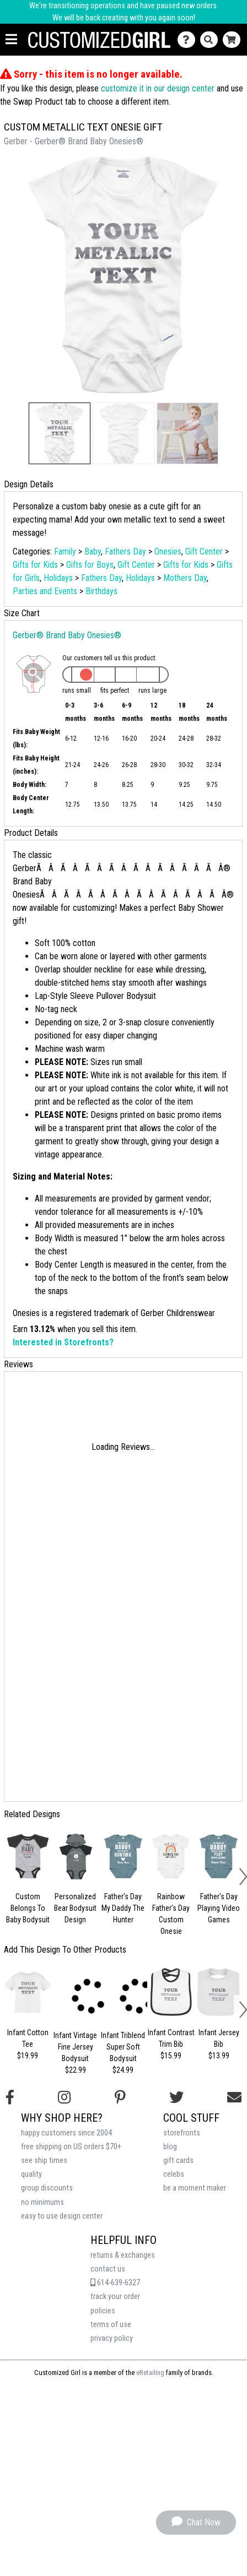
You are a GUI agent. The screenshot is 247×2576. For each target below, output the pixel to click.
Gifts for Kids (35, 564)
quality (31, 2174)
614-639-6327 (115, 2282)
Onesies (167, 551)
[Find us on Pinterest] (120, 2097)
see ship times (44, 2160)
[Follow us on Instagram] (64, 2097)
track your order (115, 2296)
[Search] (211, 39)
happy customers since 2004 (66, 2133)
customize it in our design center (157, 88)
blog (170, 2146)
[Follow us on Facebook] (10, 2097)
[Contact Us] (189, 39)
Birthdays (101, 591)
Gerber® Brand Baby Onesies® (67, 635)
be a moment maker (194, 2188)
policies (102, 2311)
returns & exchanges (122, 2255)
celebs (173, 2174)
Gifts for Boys (90, 564)
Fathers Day (125, 551)
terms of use (110, 2324)
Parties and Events (45, 591)
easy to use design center (62, 2216)
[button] (59, 433)
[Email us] (234, 2097)
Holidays (58, 578)
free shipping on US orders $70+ (71, 2146)
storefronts (181, 2133)
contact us (107, 2269)
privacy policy (111, 2338)
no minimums (42, 2202)
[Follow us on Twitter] (176, 2097)
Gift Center (204, 551)
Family (65, 551)
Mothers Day (185, 578)
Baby (92, 551)
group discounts (47, 2188)
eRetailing (150, 2372)
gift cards (178, 2160)
